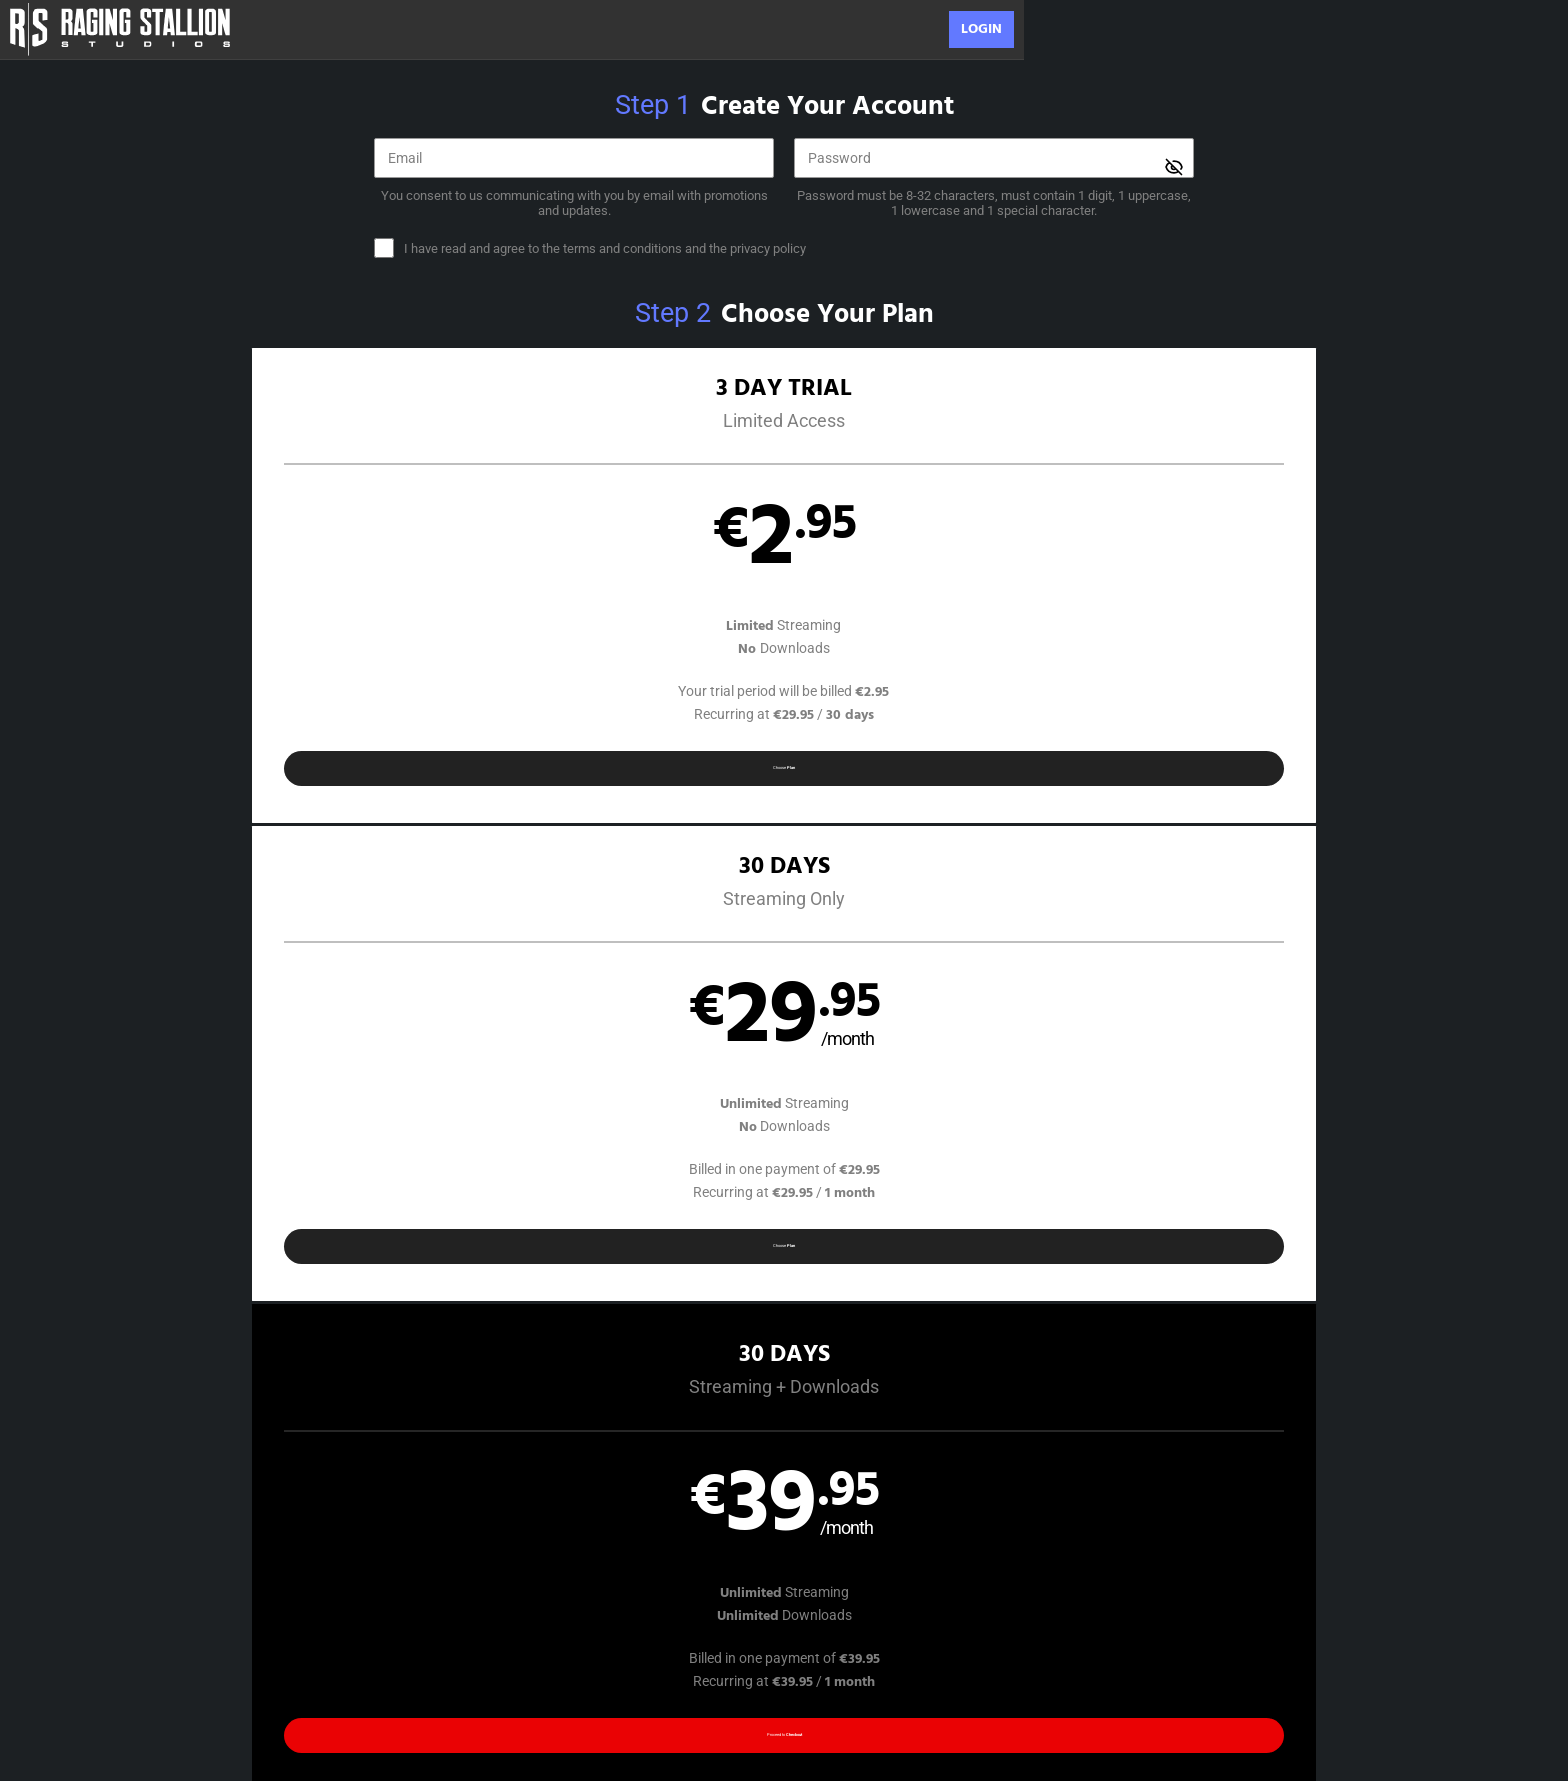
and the (605, 248)
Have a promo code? (1291, 879)
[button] (315, 598)
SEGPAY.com (931, 1653)
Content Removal (1191, 1653)
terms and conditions (622, 248)
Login (981, 29)
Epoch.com (422, 1653)
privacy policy (768, 248)
